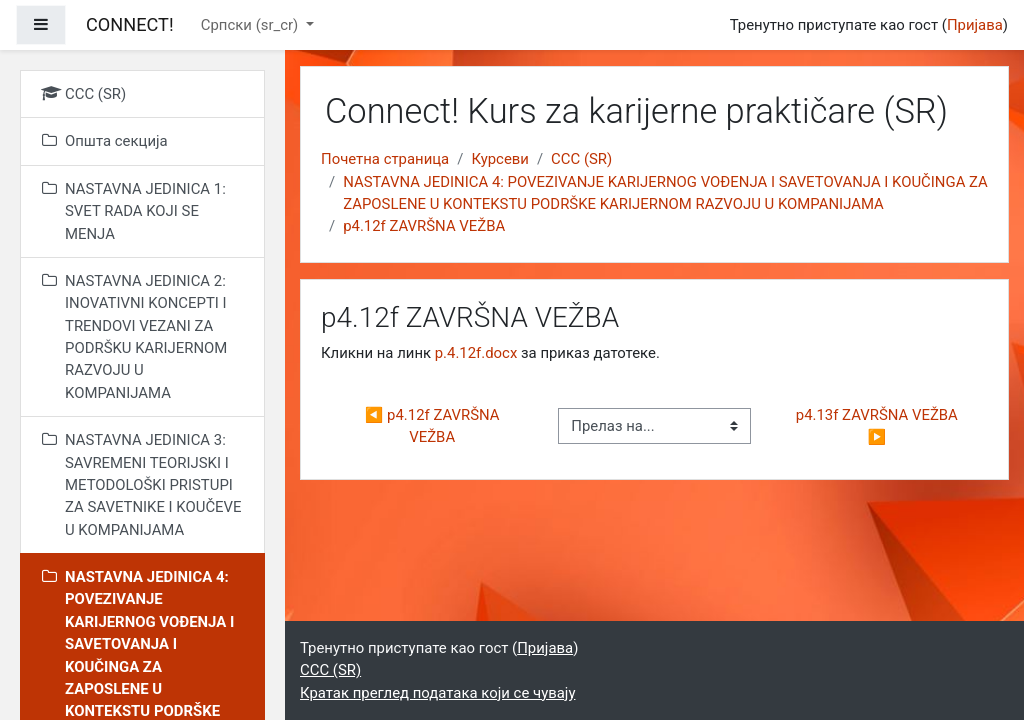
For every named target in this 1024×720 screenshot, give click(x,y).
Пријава (975, 25)
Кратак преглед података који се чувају (437, 693)
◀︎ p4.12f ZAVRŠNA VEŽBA (434, 426)
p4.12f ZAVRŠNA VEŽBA (424, 226)
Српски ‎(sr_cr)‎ (251, 25)
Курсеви (500, 159)
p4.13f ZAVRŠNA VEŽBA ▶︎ (879, 426)
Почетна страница (385, 159)
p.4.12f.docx (476, 353)
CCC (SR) (581, 159)
